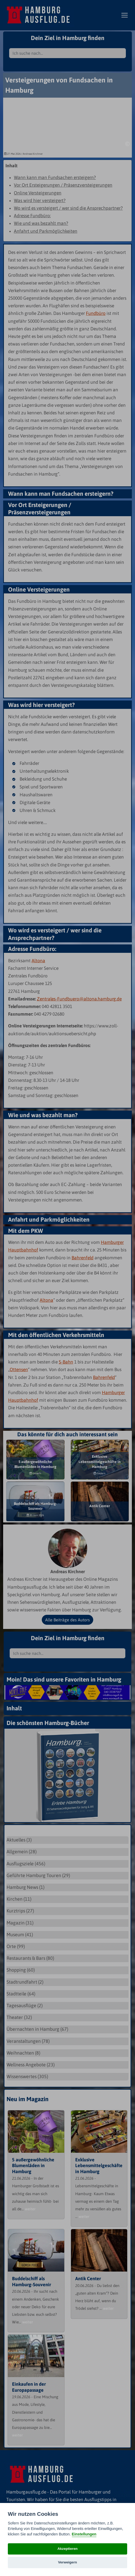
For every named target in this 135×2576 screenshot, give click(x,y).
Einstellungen (84, 2534)
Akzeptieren (67, 2549)
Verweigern (67, 2562)
